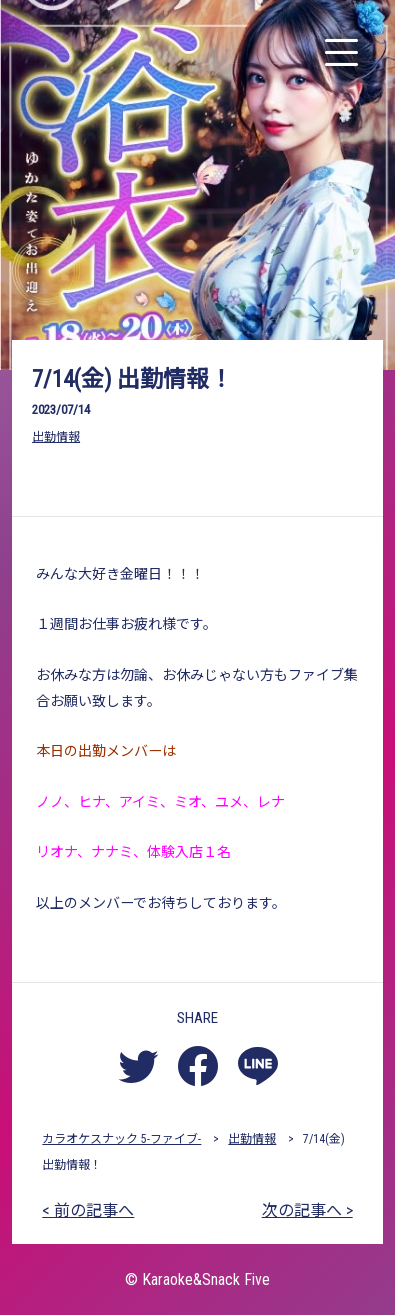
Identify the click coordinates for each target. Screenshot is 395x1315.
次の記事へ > (307, 1210)
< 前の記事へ (88, 1210)
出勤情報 (56, 437)
